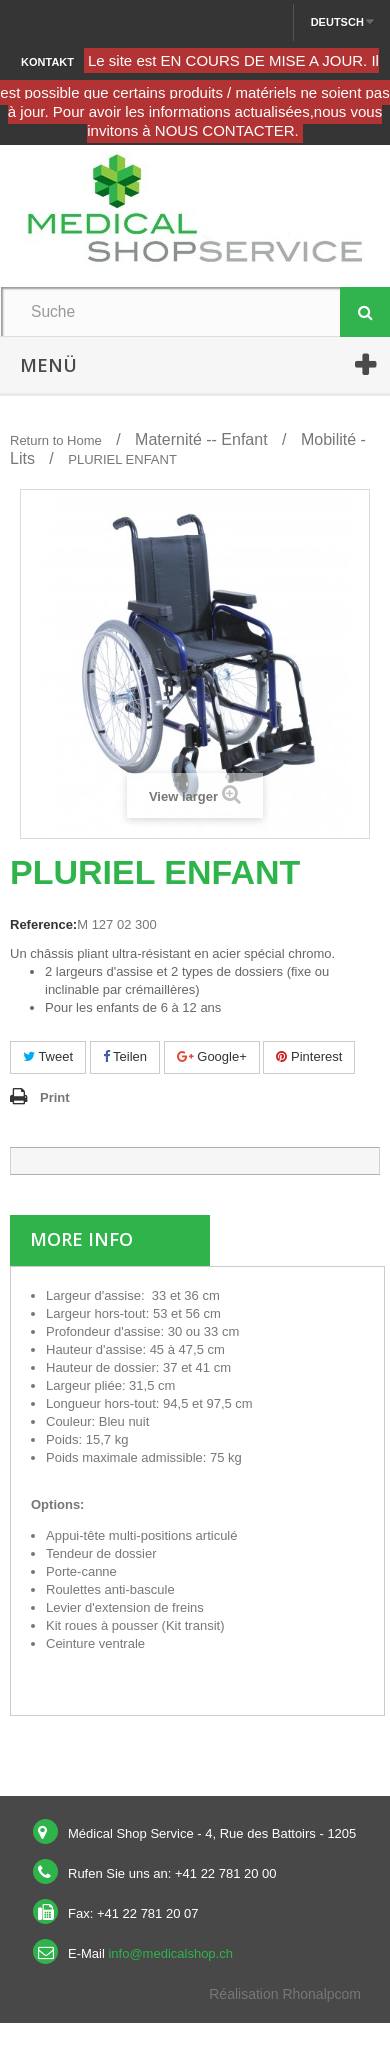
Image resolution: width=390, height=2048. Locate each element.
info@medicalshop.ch (170, 1953)
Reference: (43, 924)
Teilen (125, 1056)
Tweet (48, 1056)
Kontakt (47, 62)
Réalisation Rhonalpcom (285, 1994)
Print (55, 1097)
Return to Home (56, 440)
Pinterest (309, 1056)
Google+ (212, 1056)
